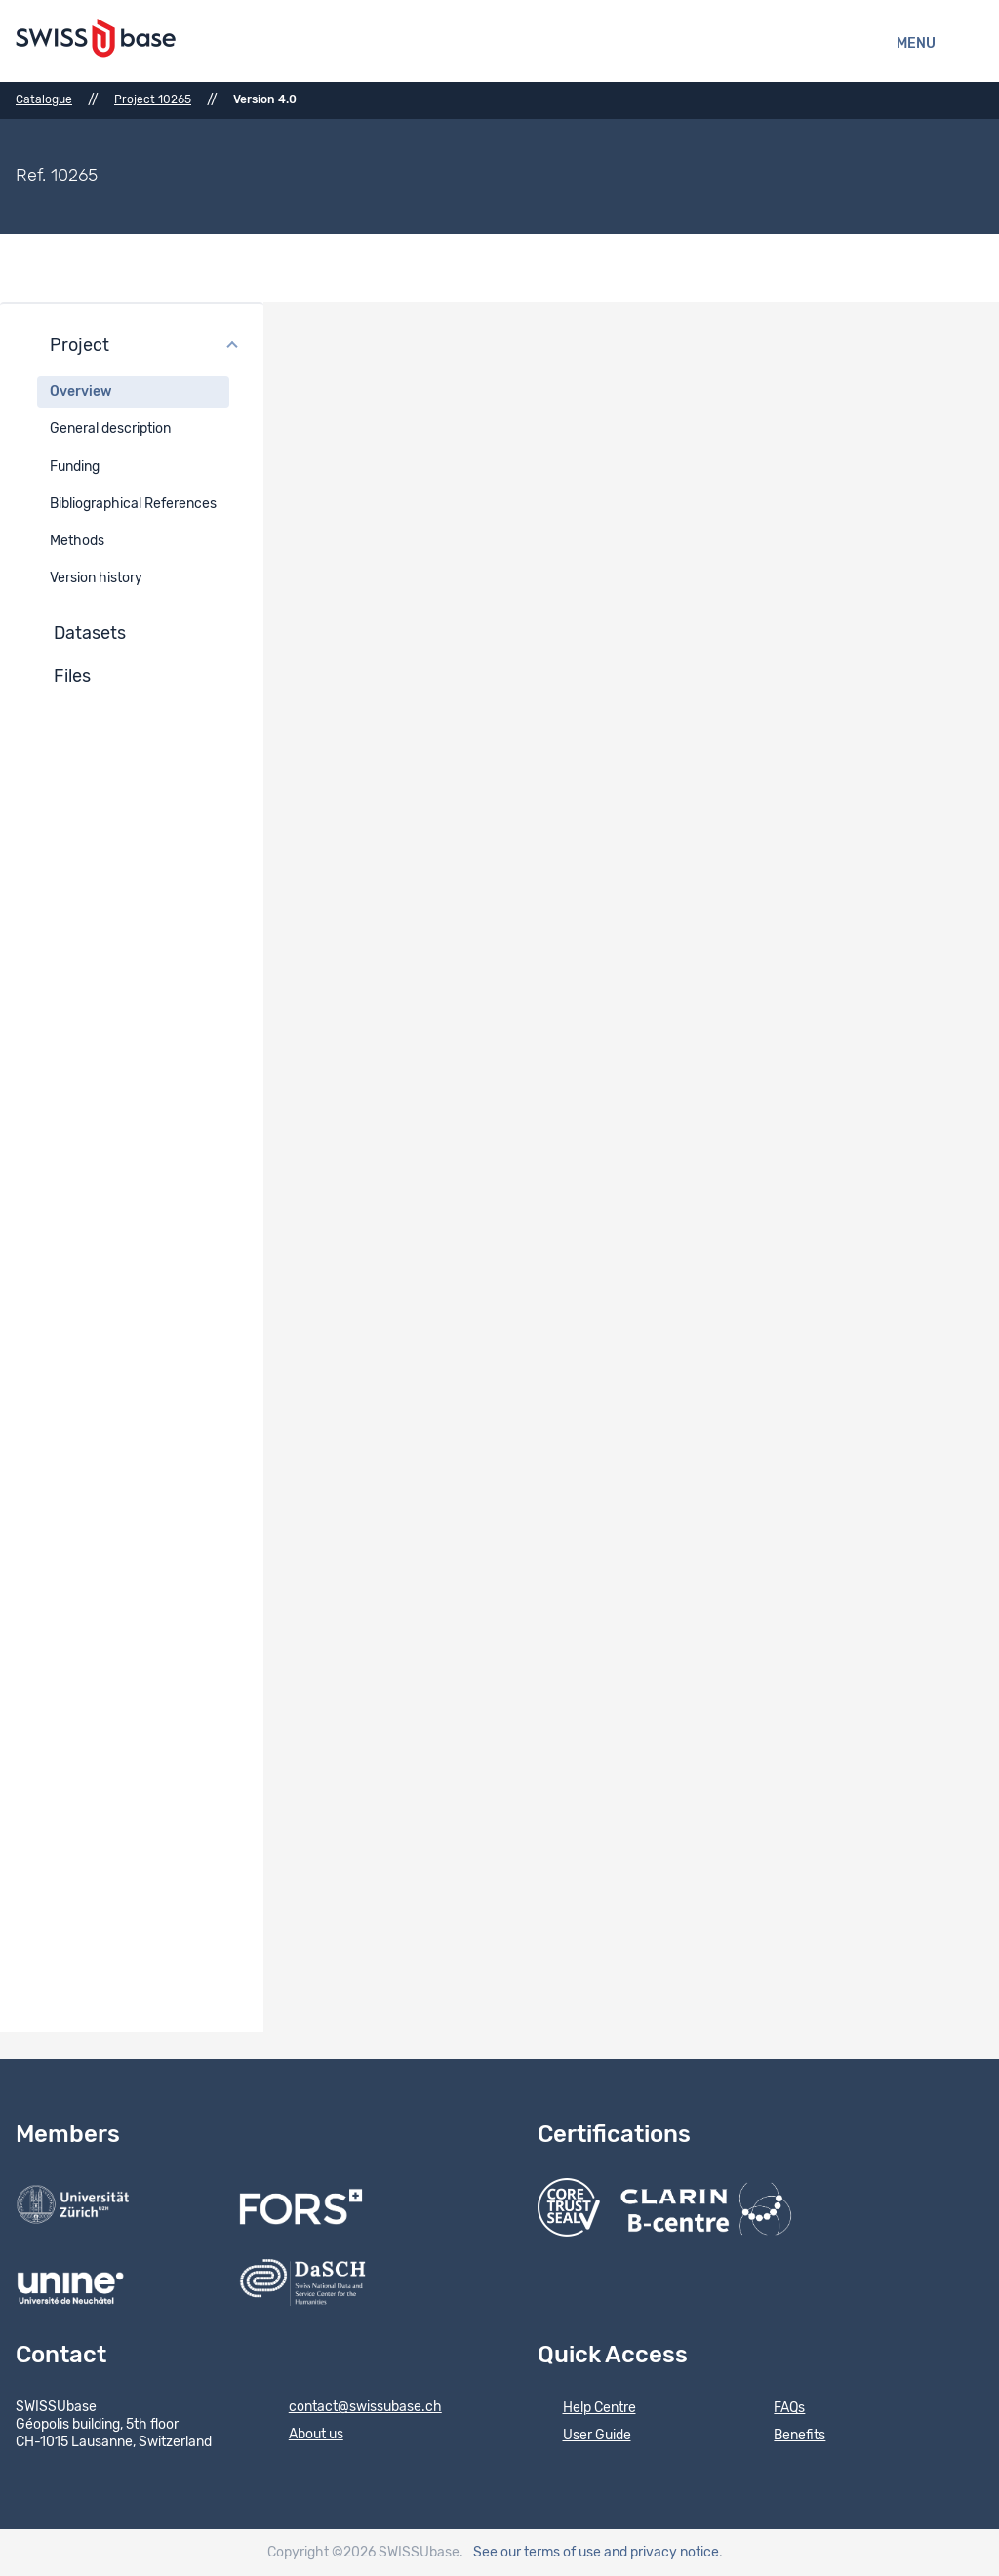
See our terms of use (537, 2552)
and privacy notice (661, 2552)
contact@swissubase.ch (352, 2408)
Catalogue (44, 99)
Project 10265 (152, 99)
